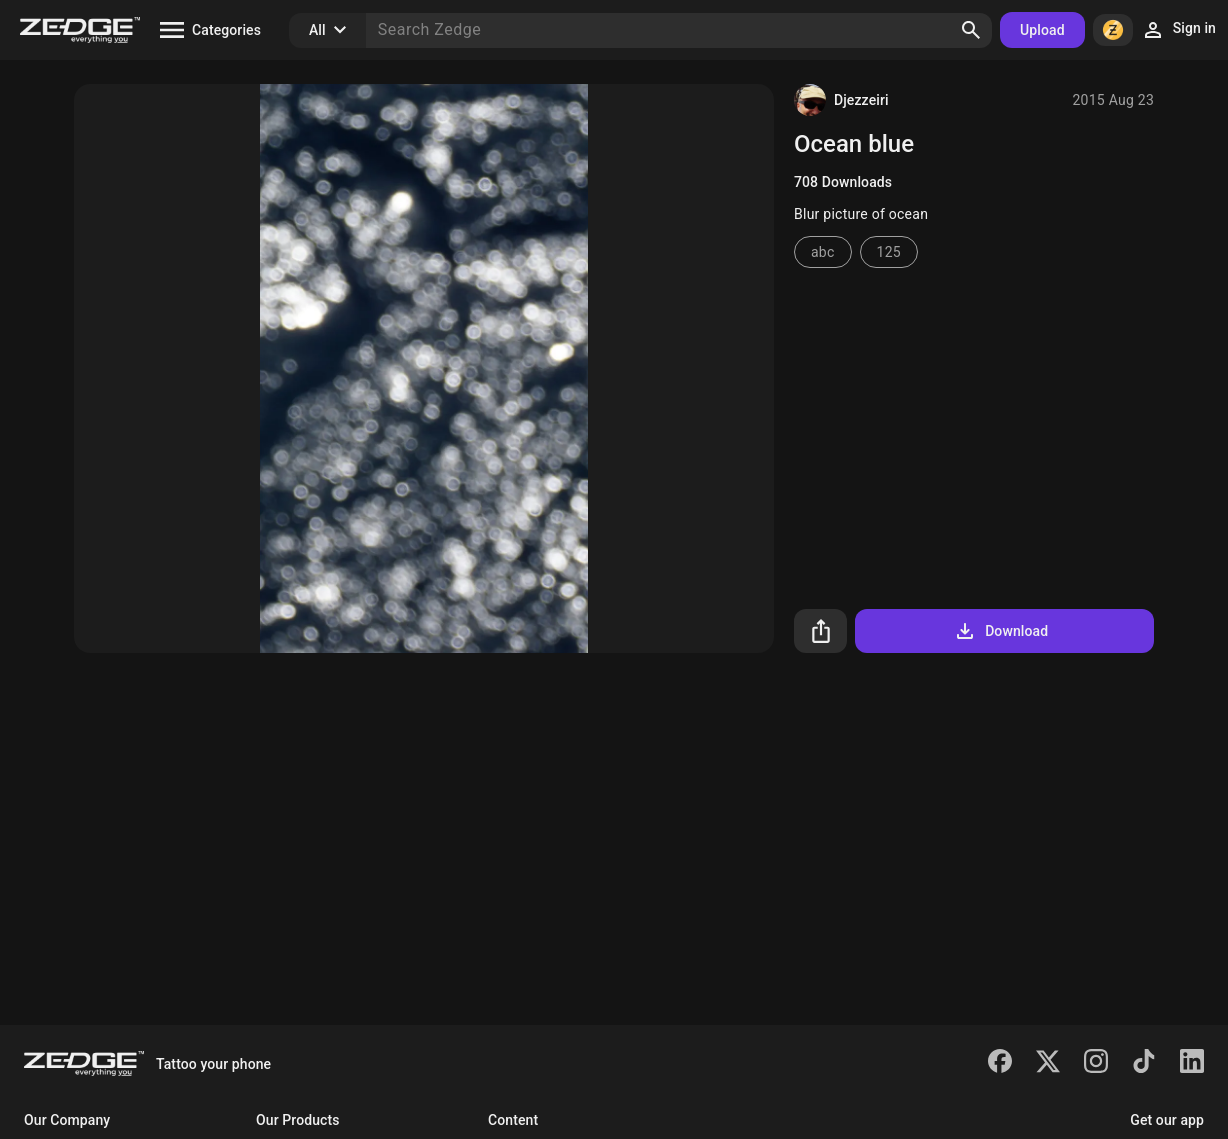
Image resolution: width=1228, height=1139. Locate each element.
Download (1000, 631)
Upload (1042, 30)
